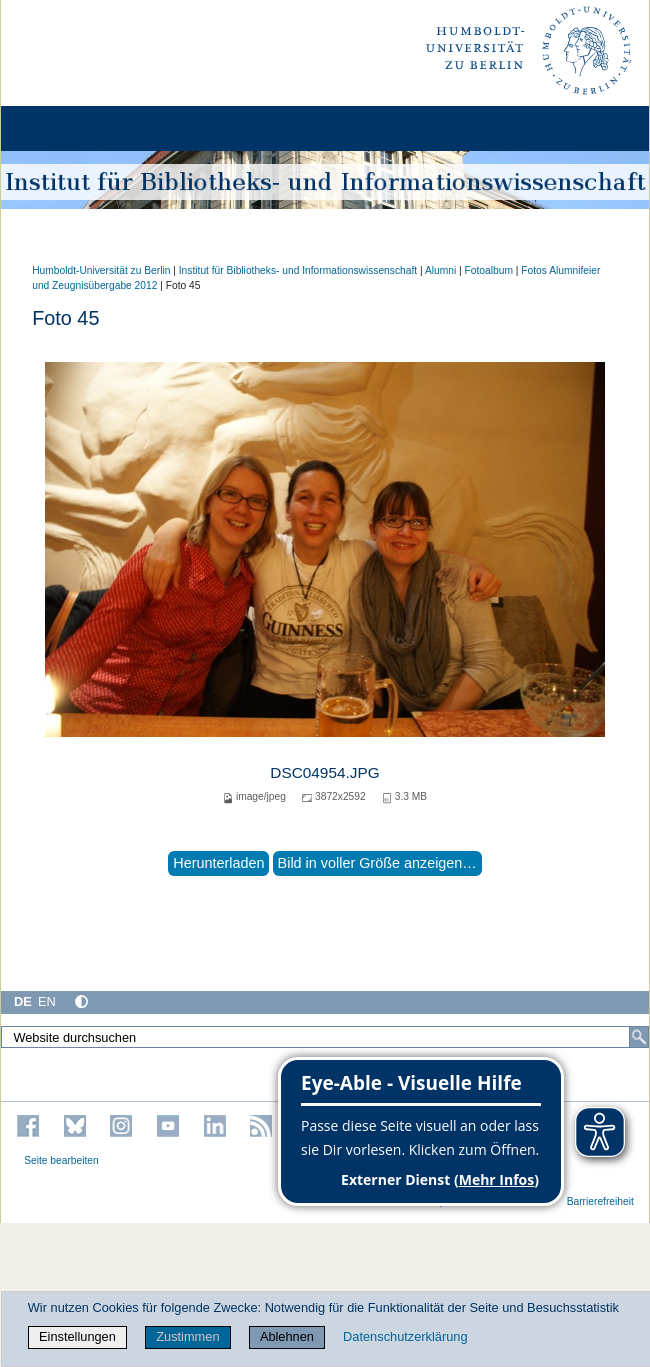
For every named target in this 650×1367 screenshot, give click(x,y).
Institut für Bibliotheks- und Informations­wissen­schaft (298, 270)
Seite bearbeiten (61, 1160)
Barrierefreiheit (600, 1201)
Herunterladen (218, 863)
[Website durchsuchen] (325, 1037)
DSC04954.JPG (324, 772)
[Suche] (639, 1037)
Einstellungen (77, 1336)
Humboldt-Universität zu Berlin (101, 270)
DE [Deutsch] (23, 1001)
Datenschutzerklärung (405, 1336)
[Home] (72, 128)
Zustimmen (187, 1336)
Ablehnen (287, 1336)
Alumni (440, 270)
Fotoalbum (489, 270)
